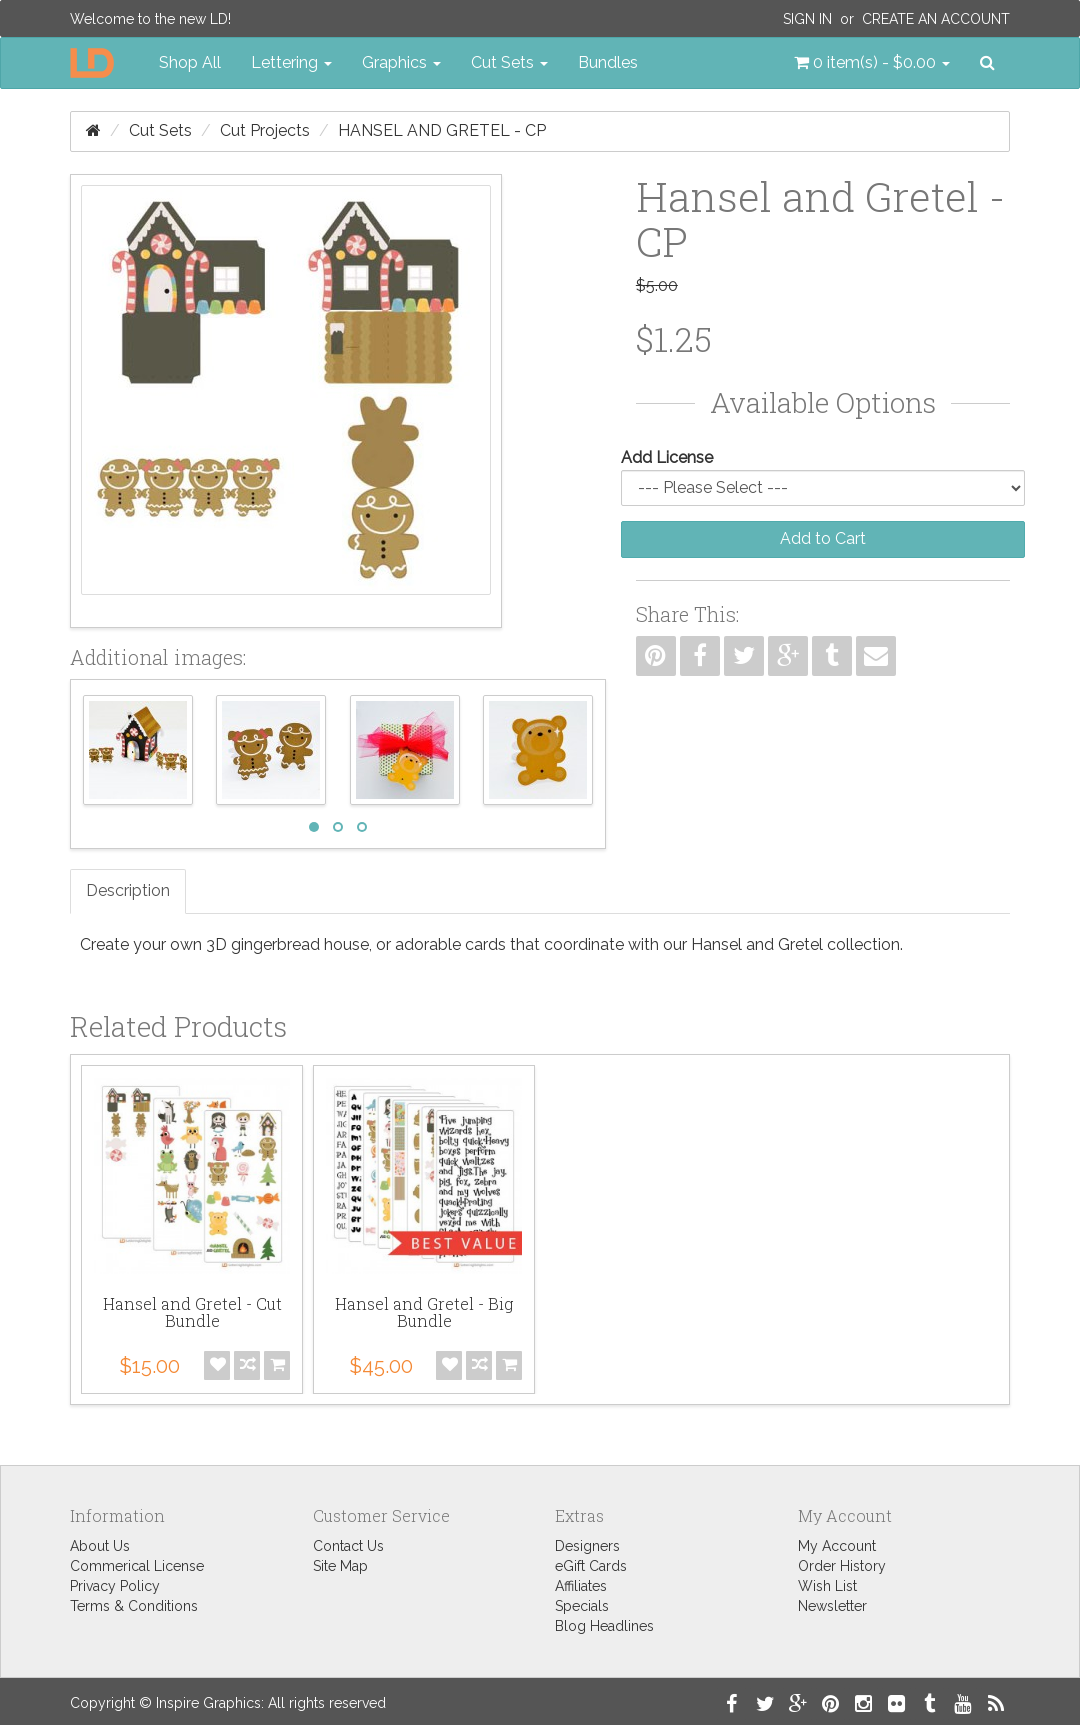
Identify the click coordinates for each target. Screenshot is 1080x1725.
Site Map (340, 1566)
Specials (582, 1606)
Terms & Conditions (134, 1606)
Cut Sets (160, 130)
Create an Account (936, 19)
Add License (667, 457)
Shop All (190, 62)
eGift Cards (591, 1566)
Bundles (608, 62)
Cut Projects (265, 130)
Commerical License (137, 1566)
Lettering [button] (291, 62)
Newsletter (832, 1606)
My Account (837, 1546)
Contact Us (348, 1546)
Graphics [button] (401, 62)
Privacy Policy (115, 1586)
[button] (872, 63)
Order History (842, 1566)
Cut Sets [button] (509, 62)
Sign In (807, 19)
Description (128, 890)
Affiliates (581, 1586)
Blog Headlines (604, 1626)
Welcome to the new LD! (150, 19)
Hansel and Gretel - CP (442, 130)
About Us (100, 1546)
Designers (587, 1546)
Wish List (827, 1586)
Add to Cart (823, 538)
